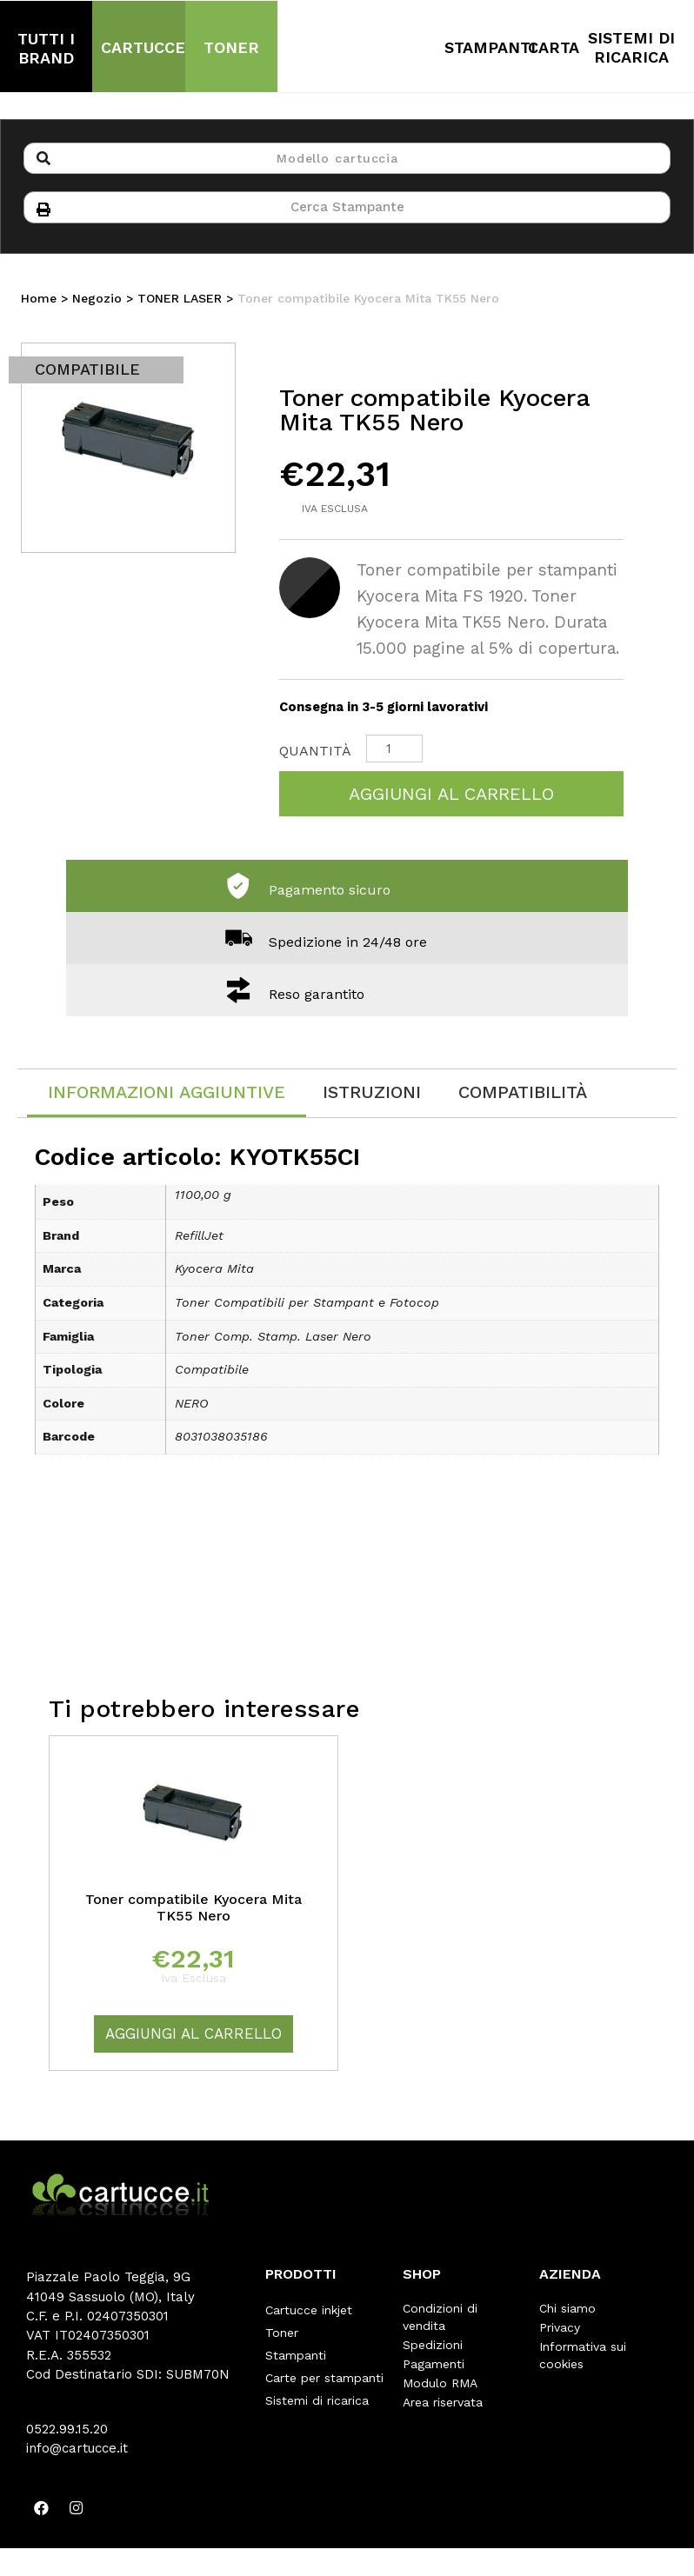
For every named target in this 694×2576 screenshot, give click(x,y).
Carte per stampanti (324, 2369)
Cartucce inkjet (308, 2312)
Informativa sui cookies (582, 2358)
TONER (231, 47)
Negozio (97, 302)
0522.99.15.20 (67, 2432)
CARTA (553, 47)
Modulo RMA (440, 2386)
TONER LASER (179, 302)
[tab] (166, 1097)
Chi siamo (567, 2312)
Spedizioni (433, 2348)
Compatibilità (522, 1095)
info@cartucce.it (77, 2452)
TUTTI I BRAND (46, 48)
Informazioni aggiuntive (166, 1095)
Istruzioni (372, 1095)
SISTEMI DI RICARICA (631, 47)
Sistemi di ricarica (317, 2388)
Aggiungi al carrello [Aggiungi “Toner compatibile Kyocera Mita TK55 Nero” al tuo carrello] (193, 2037)
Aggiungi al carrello (451, 797)
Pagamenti (433, 2367)
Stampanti (295, 2350)
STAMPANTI (490, 47)
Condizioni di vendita (440, 2320)
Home (39, 302)
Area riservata (443, 2406)
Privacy (559, 2331)
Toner (281, 2331)
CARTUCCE (143, 47)
